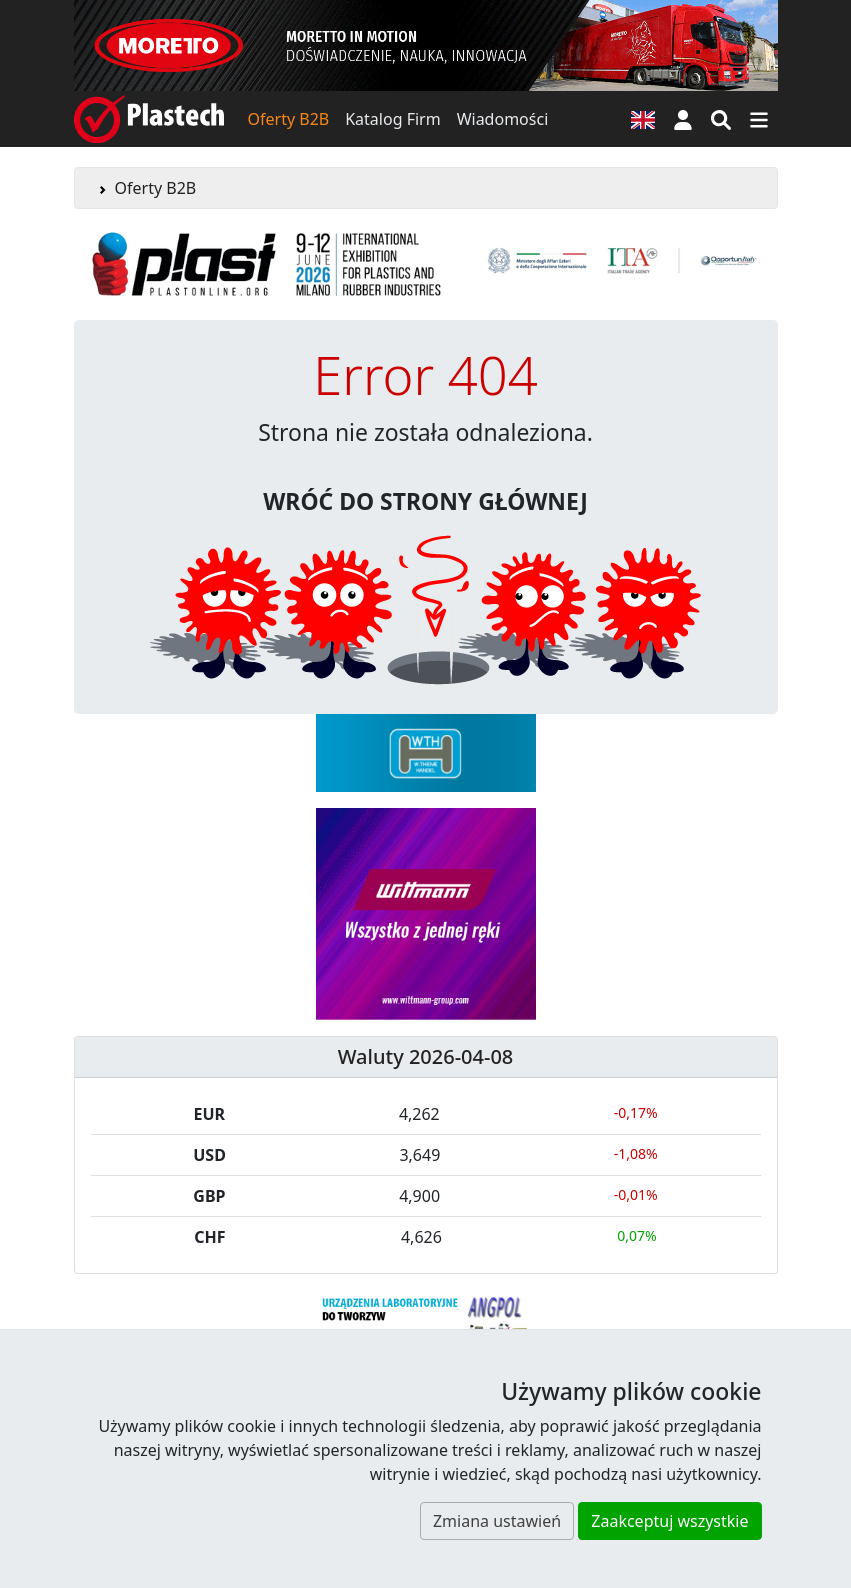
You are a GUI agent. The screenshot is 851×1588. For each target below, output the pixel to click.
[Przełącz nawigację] (759, 119)
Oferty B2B (289, 119)
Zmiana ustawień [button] (497, 1521)
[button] (683, 119)
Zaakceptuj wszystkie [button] (669, 1521)
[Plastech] (149, 119)
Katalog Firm (392, 119)
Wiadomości (503, 119)
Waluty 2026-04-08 (426, 1056)
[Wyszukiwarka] (721, 119)
